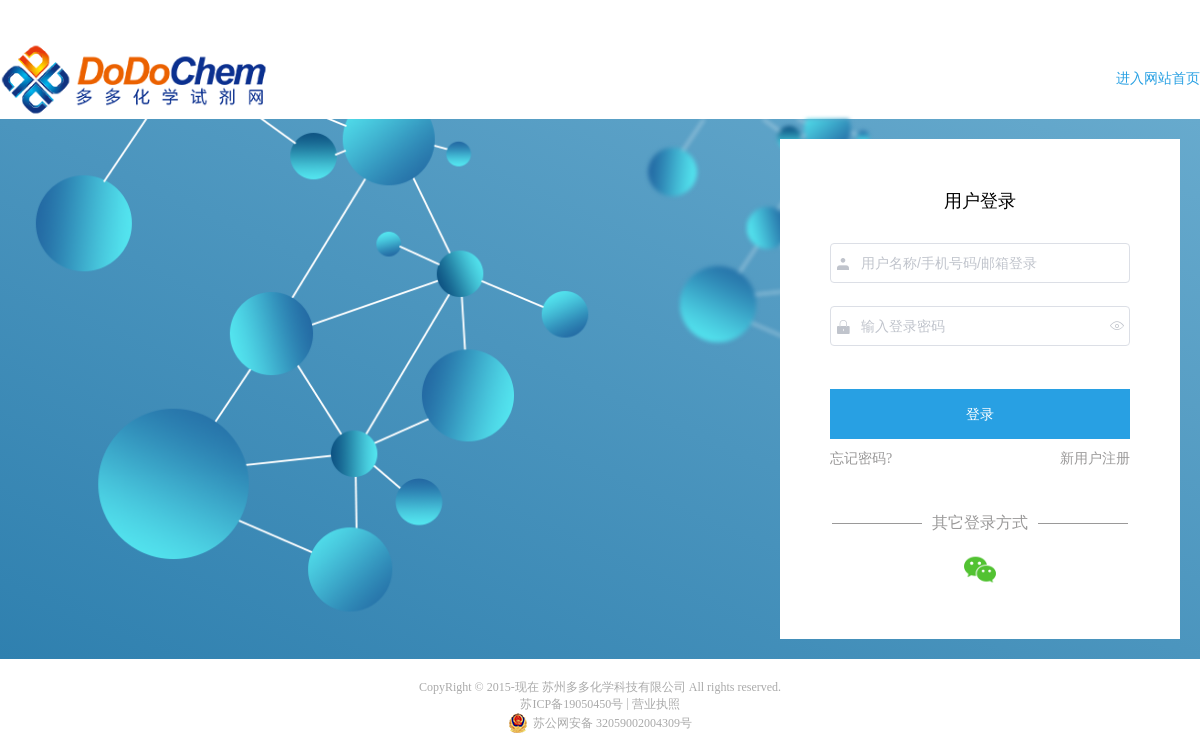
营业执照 (656, 704)
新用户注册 (1095, 458)
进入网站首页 (1158, 78)
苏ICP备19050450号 (571, 704)
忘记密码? (861, 458)
